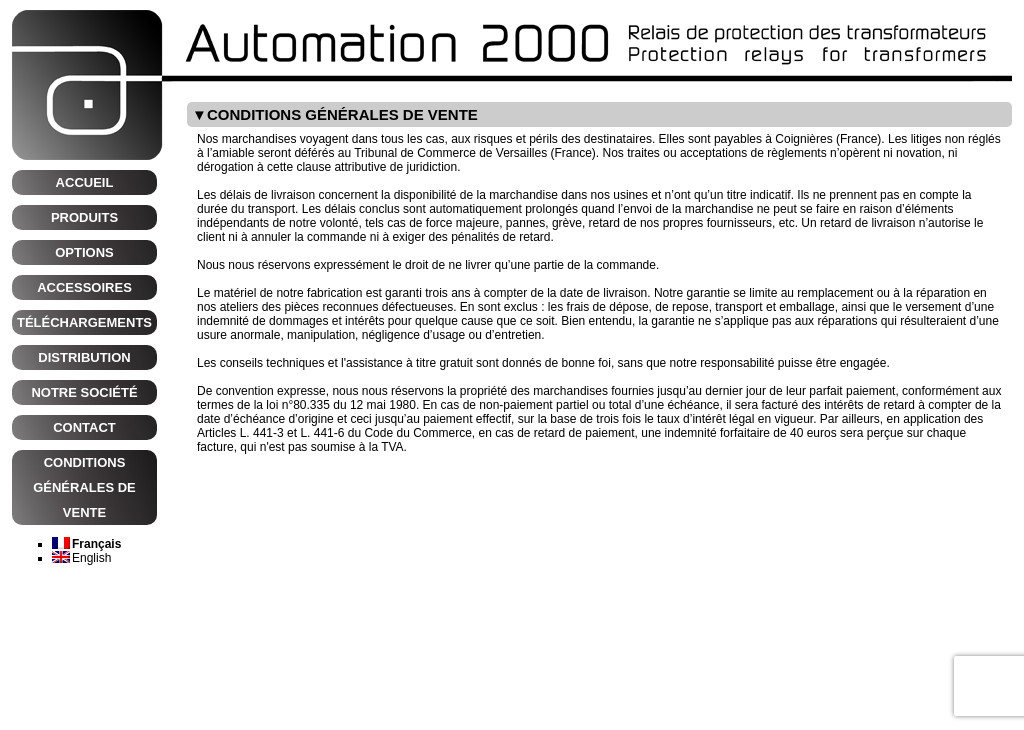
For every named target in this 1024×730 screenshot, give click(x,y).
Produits (84, 217)
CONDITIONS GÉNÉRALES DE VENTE (84, 487)
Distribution (84, 357)
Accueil (85, 182)
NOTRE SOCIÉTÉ (84, 392)
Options (84, 252)
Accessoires (84, 287)
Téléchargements (84, 322)
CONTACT (84, 427)
